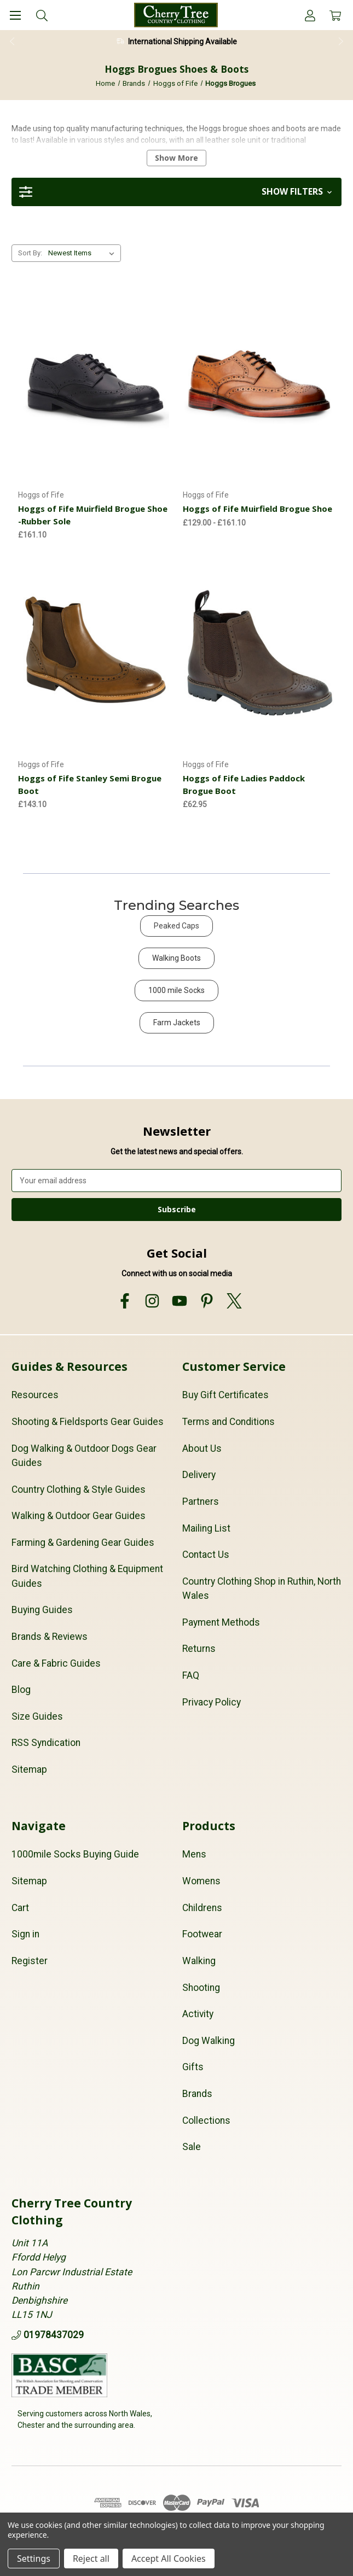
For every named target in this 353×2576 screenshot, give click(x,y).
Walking (199, 1960)
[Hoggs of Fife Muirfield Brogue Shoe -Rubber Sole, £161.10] (94, 383)
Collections (206, 2120)
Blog (21, 1689)
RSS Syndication (45, 1742)
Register (29, 1960)
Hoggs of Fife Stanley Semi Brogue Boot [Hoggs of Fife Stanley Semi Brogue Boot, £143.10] (89, 784)
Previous (11, 41)
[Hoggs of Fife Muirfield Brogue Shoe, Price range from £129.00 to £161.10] (259, 383)
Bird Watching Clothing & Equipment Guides (87, 1575)
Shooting (201, 1987)
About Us (202, 1448)
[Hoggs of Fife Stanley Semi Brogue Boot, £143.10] (94, 652)
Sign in (25, 1934)
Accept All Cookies (168, 2558)
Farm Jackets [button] (176, 1022)
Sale (191, 2146)
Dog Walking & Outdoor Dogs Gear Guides (84, 1455)
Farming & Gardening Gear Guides (82, 1542)
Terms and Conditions (228, 1421)
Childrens (202, 1907)
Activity (197, 2013)
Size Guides (37, 1716)
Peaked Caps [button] (176, 925)
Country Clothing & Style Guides (78, 1489)
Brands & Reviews (49, 1636)
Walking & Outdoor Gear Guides (78, 1515)
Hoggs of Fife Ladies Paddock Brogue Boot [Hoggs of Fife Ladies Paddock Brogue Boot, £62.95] (244, 784)
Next (341, 41)
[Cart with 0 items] (335, 15)
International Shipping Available (182, 41)
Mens (194, 1854)
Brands (197, 2093)
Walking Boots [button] (176, 958)
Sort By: (30, 253)
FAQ (190, 1675)
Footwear (202, 1934)
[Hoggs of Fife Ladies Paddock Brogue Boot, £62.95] (259, 652)
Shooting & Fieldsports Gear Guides (87, 1421)
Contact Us (205, 1554)
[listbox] (83, 253)
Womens (201, 1881)
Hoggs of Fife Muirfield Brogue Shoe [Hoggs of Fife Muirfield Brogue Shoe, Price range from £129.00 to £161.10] (257, 508)
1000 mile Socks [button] (176, 990)
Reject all (91, 2558)
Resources (35, 1394)
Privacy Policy (211, 1702)
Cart (20, 1907)
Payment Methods (221, 1622)
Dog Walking (208, 2040)
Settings (33, 2558)
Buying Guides (42, 1609)
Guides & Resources (69, 1366)
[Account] (310, 15)
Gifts (193, 2066)
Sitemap (29, 1769)
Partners (200, 1501)
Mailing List (206, 1528)
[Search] (42, 15)
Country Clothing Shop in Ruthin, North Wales (261, 1588)
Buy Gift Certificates (225, 1394)
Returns (199, 1648)
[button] (176, 192)
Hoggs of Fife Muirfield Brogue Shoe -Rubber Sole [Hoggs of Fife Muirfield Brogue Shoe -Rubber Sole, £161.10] (92, 515)
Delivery (199, 1474)
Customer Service (234, 1366)
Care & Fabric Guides (56, 1663)
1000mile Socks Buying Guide (75, 1854)
